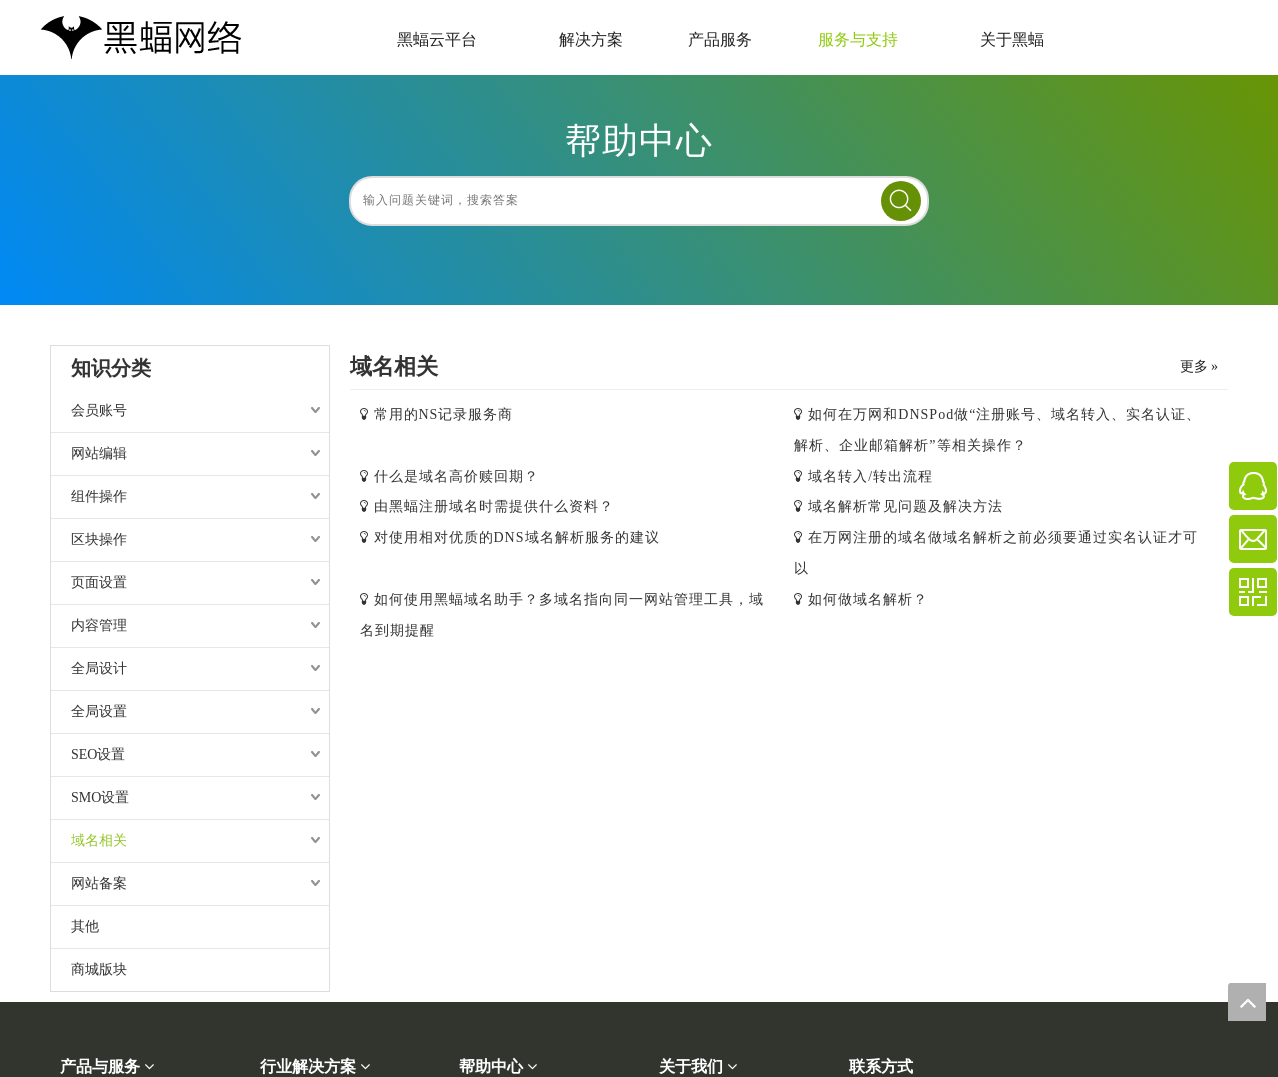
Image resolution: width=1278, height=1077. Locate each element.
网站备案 (99, 883)
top (1247, 1002)
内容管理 (99, 625)
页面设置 (99, 582)
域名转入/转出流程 (870, 476)
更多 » (1199, 367)
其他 (85, 926)
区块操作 (99, 539)
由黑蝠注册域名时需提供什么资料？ (494, 506)
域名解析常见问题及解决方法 (905, 506)
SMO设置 (100, 797)
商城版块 (99, 969)
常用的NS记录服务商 (444, 414)
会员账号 (99, 410)
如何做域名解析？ (868, 599)
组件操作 (99, 496)
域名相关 (99, 840)
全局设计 (99, 668)
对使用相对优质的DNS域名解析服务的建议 (517, 537)
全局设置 (99, 711)
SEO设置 (98, 754)
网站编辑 (99, 453)
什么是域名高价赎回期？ (456, 476)
